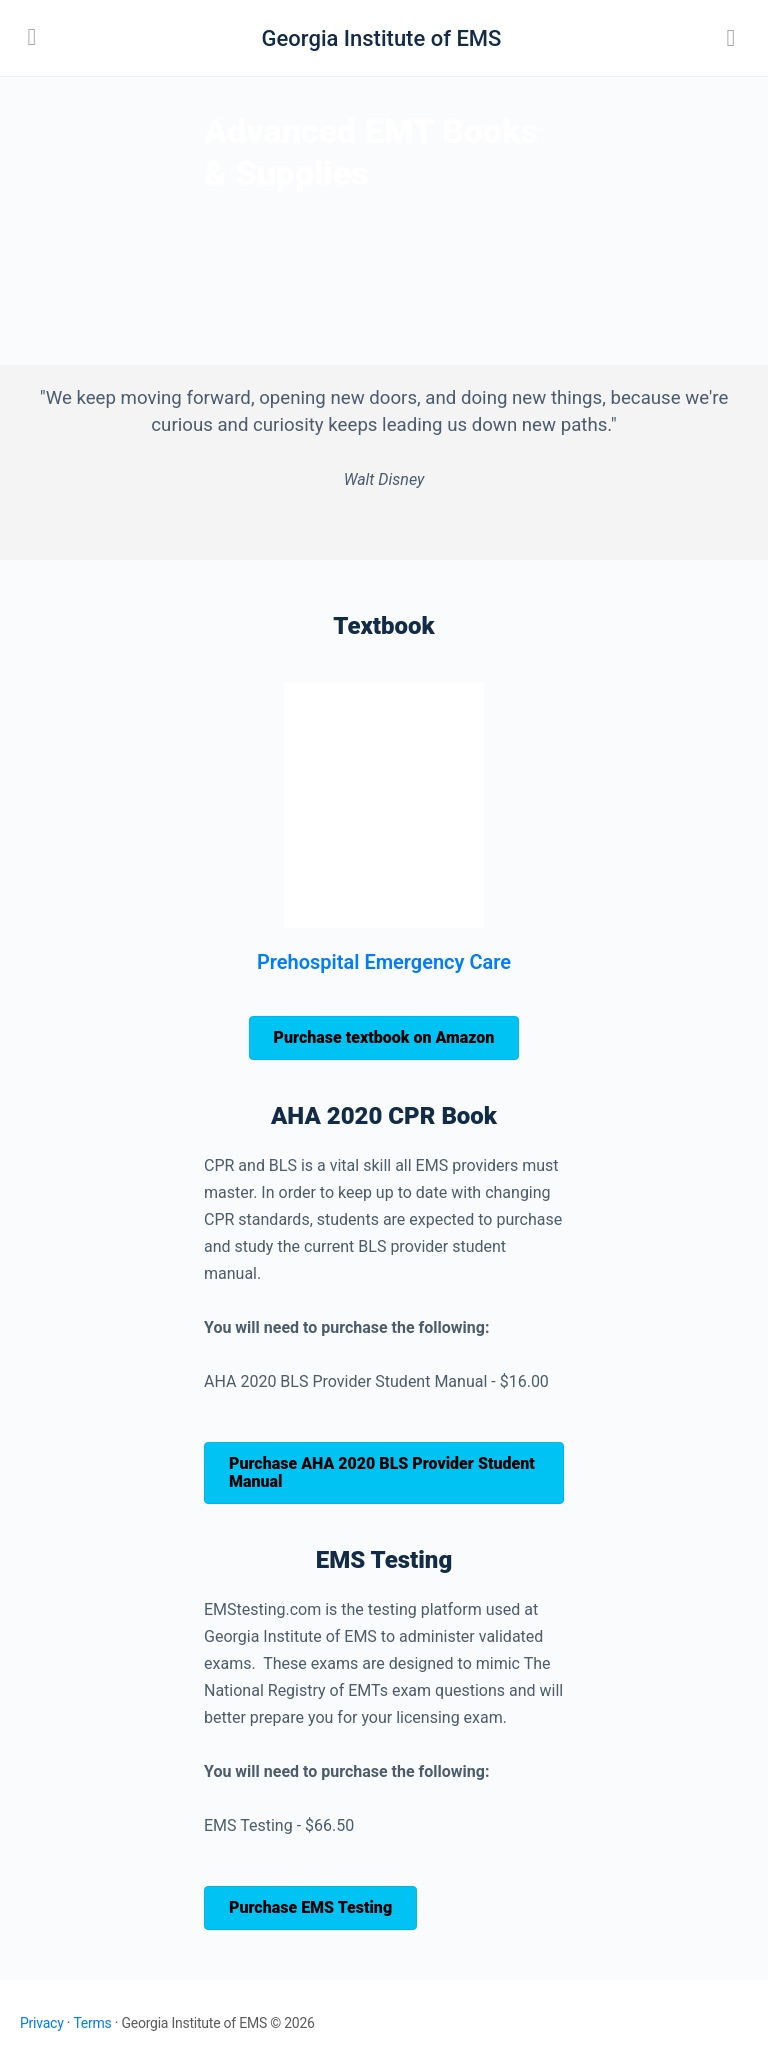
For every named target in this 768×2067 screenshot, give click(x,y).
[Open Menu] (32, 36)
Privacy (42, 2023)
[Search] (731, 38)
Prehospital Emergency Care (384, 962)
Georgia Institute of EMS (382, 38)
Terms (92, 2023)
